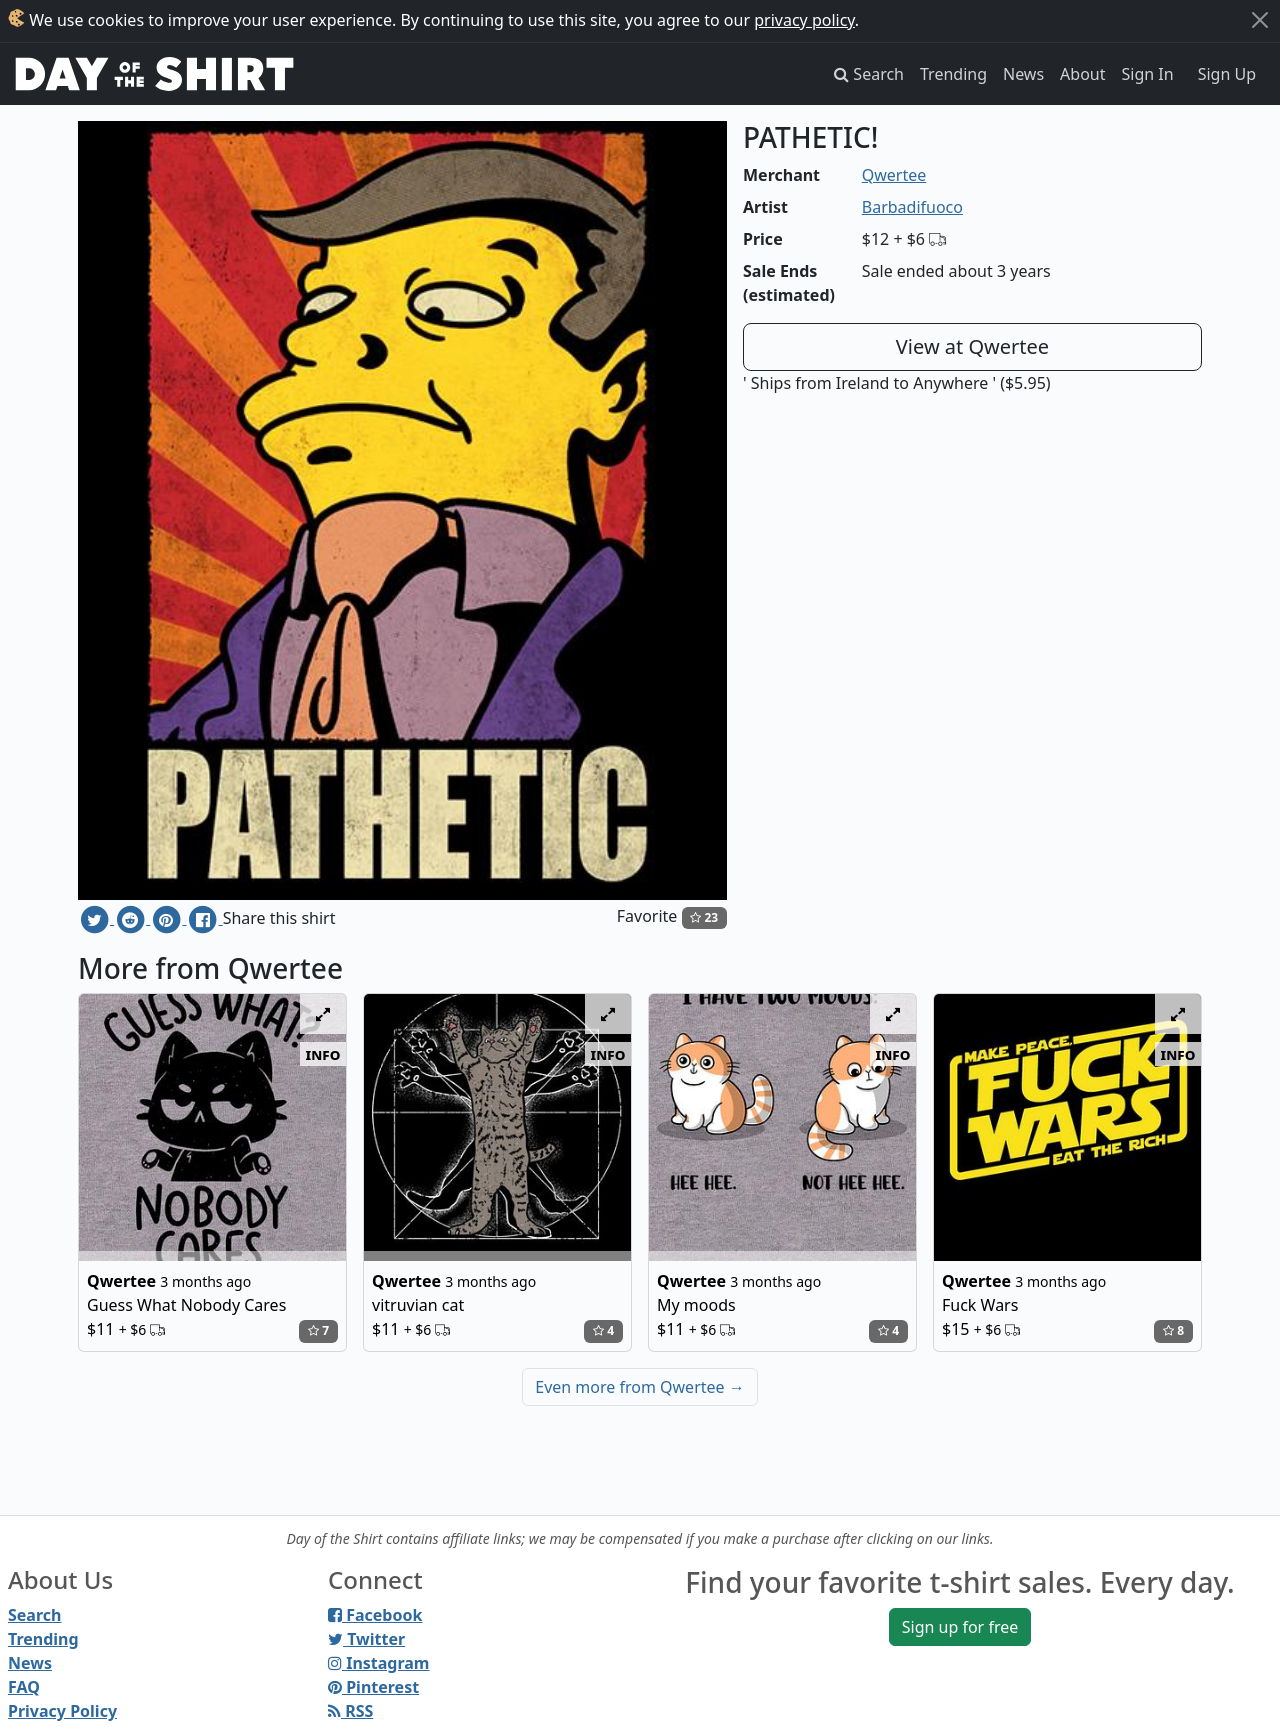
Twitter (366, 1639)
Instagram (378, 1663)
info (323, 1054)
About (1082, 74)
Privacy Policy (62, 1711)
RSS (350, 1711)
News (1023, 74)
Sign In (1148, 74)
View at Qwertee (972, 346)
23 (704, 917)
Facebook (375, 1615)
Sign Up (1227, 74)
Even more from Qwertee (640, 1387)
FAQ (24, 1687)
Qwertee (894, 175)
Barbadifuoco (912, 207)
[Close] (1260, 20)
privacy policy (804, 20)
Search (34, 1615)
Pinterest (373, 1687)
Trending (953, 74)
